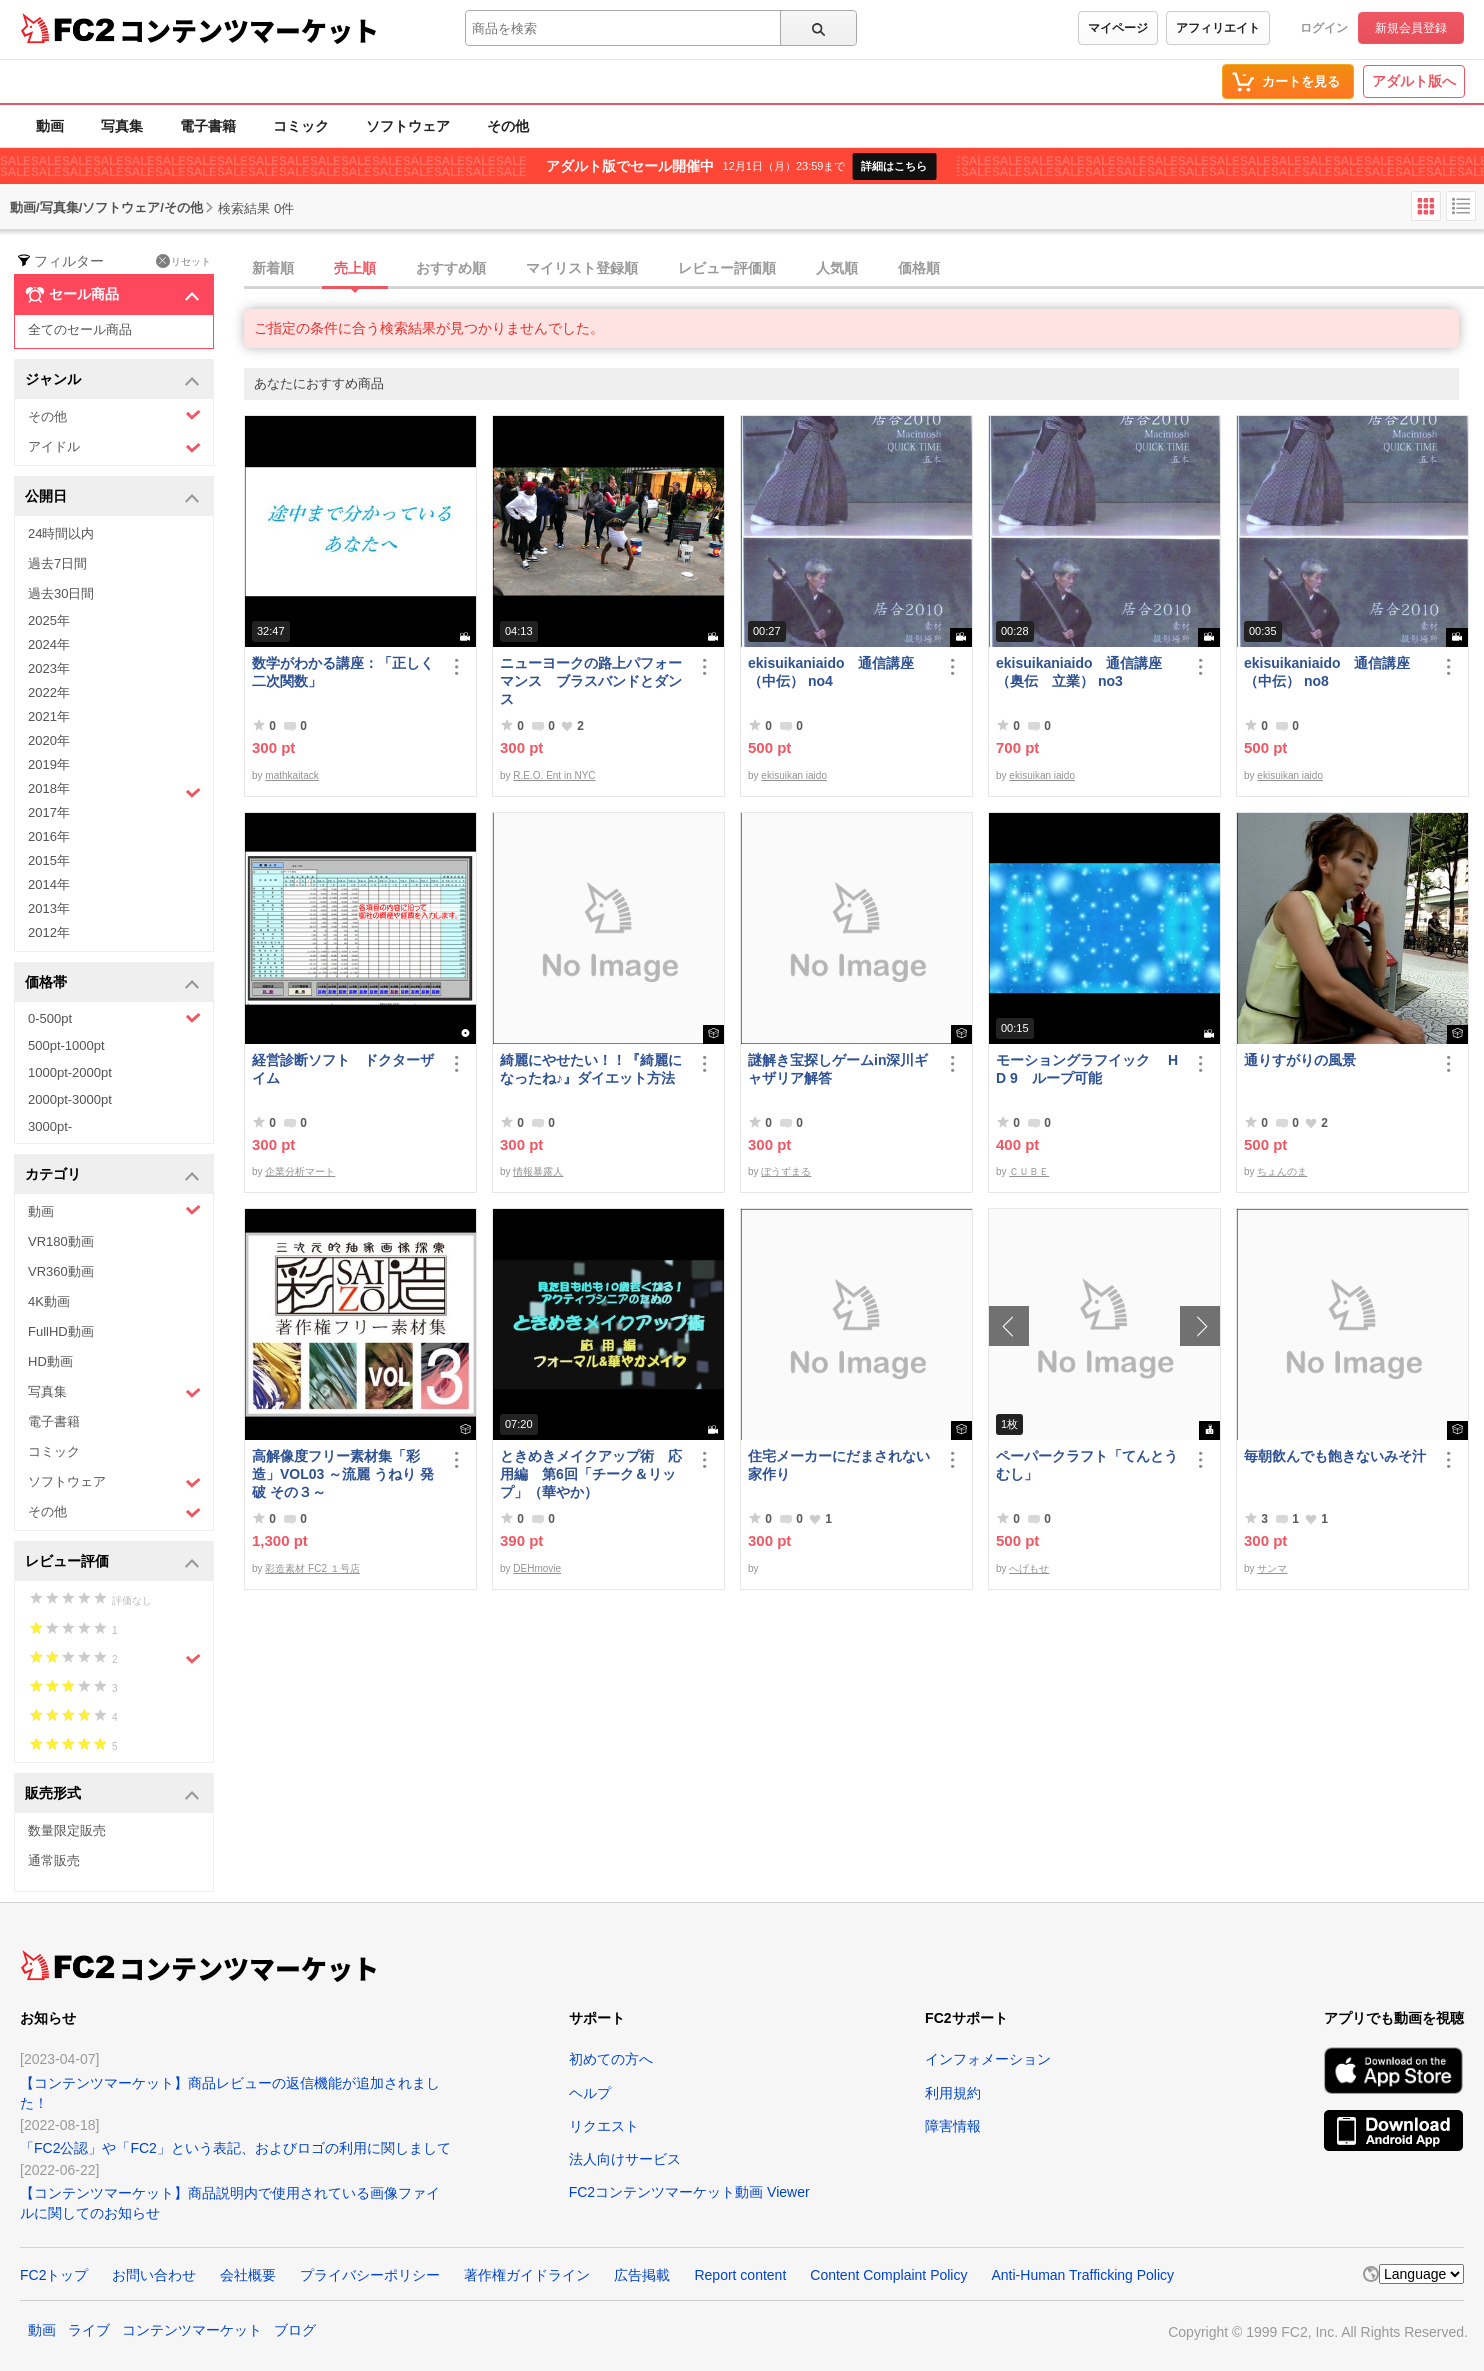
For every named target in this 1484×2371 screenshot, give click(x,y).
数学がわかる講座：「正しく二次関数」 (343, 672)
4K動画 (49, 1301)
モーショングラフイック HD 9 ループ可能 (1087, 1069)
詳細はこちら (894, 166)
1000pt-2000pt (70, 1072)
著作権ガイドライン (527, 2275)
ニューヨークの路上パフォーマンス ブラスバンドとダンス (591, 681)
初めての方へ (611, 2059)
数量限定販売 (67, 1830)
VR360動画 (61, 1271)
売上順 (355, 268)
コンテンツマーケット (249, 30)
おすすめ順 (451, 268)
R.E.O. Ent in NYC (554, 775)
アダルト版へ (1414, 81)
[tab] (864, 269)
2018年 (114, 791)
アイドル (114, 447)
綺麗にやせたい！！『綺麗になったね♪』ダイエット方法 (591, 1069)
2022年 (49, 692)
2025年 (49, 620)
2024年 (49, 644)
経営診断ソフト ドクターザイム (343, 1069)
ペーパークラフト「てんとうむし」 (1087, 1465)
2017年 (49, 812)
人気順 (837, 268)
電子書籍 (208, 126)
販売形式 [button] (112, 1794)
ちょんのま (1282, 1171)
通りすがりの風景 (1300, 1060)
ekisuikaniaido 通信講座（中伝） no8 (1327, 672)
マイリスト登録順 (582, 268)
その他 (508, 126)
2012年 (49, 932)
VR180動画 (61, 1241)
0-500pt (114, 1018)
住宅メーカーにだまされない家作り (839, 1465)
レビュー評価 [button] (112, 1562)
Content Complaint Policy (888, 2275)
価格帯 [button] (112, 983)
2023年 (49, 668)
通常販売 (54, 1860)
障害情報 (953, 2126)
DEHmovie (537, 1568)
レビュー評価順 (727, 268)
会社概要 (248, 2275)
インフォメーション (988, 2059)
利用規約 (953, 2093)
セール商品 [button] (112, 295)
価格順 (919, 268)
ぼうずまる (786, 1171)
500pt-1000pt (66, 1045)
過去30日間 (61, 593)
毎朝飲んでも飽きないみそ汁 (1335, 1456)
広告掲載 (642, 2275)
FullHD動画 (61, 1331)
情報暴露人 (538, 1171)
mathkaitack (291, 775)
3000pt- (50, 1126)
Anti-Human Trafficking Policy (1082, 2275)
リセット (183, 261)
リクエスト (604, 2126)
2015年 (49, 860)
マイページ (1118, 28)
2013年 (49, 908)
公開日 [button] (112, 497)
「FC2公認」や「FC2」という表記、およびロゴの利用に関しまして (235, 2148)
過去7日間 (57, 563)
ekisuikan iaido (794, 775)
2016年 (49, 836)
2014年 (49, 884)
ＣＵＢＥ (1029, 1171)
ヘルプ (590, 2093)
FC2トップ (54, 2275)
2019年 (49, 764)
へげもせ (1029, 1568)
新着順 (273, 268)
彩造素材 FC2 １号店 (312, 1568)
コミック (301, 126)
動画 (50, 126)
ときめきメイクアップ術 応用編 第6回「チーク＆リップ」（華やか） (591, 1474)
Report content (740, 2275)
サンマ (1272, 1568)
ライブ (89, 2330)
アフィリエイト (1218, 28)
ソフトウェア (408, 126)
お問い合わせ (154, 2275)
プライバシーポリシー (370, 2275)
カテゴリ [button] (112, 1175)
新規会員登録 (1411, 28)
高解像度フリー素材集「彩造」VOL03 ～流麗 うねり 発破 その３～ (343, 1474)
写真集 (122, 126)
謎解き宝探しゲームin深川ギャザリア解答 (838, 1069)
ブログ (295, 2330)
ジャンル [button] (112, 380)
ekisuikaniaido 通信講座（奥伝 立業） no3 (1079, 672)
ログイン (1324, 28)
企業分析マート (300, 1171)
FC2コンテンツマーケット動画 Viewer (689, 2192)
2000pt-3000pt (70, 1099)
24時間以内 (61, 533)
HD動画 (50, 1361)
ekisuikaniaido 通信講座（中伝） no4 (831, 672)
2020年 (49, 740)
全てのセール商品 (80, 329)
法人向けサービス (625, 2159)
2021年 (49, 716)
